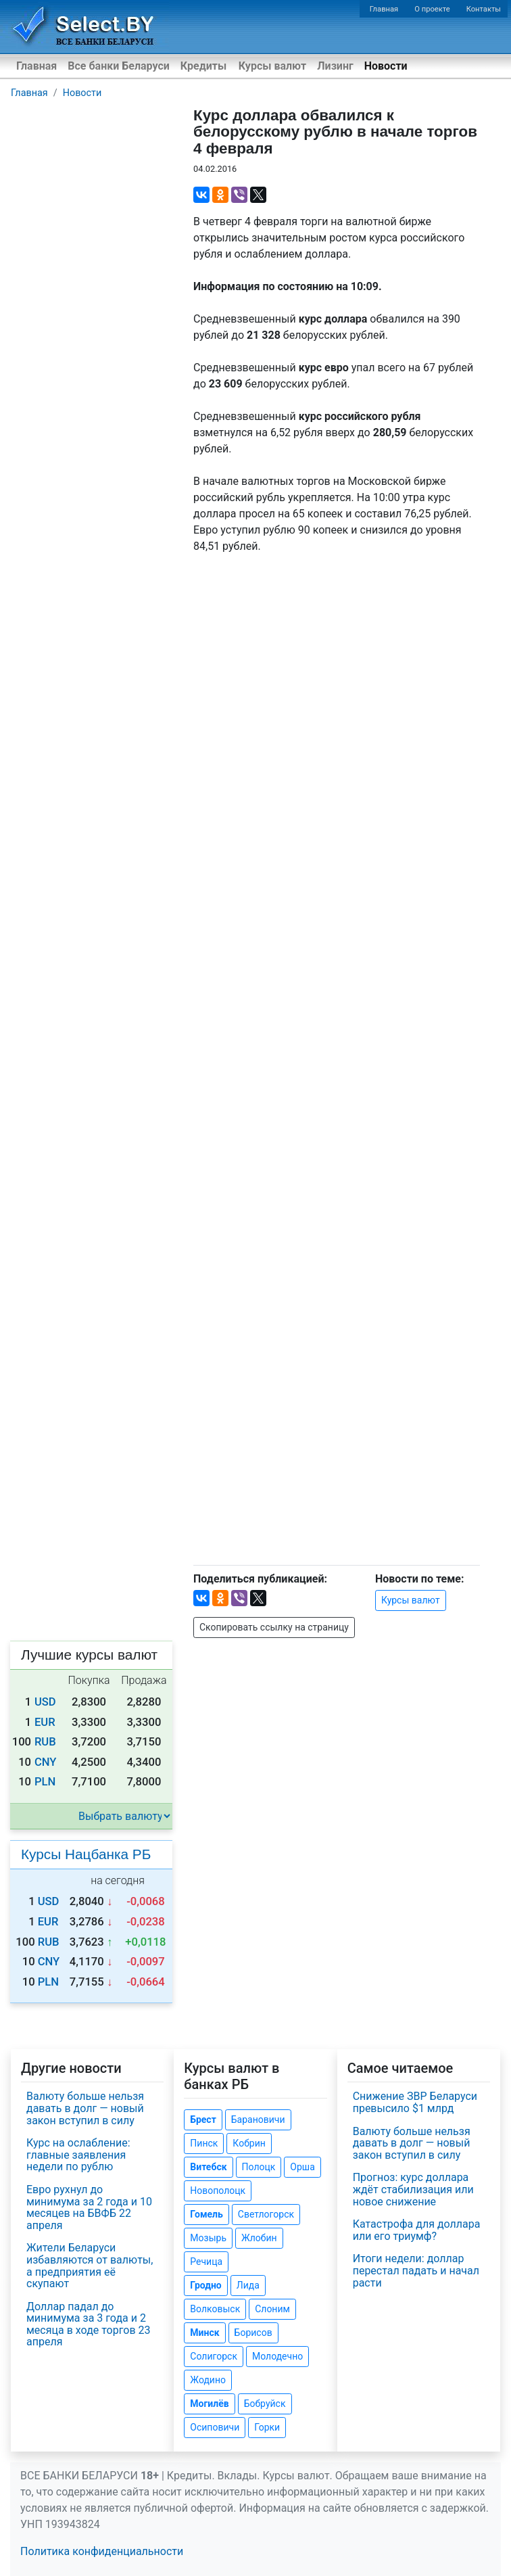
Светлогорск (266, 2214)
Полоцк (259, 2166)
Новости (386, 66)
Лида (248, 2285)
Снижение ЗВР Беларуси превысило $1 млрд (415, 2102)
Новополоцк (217, 2190)
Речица (206, 2261)
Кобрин (249, 2143)
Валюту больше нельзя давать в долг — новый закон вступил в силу (85, 2108)
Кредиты (203, 66)
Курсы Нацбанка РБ (86, 1854)
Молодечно (277, 2356)
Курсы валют (272, 66)
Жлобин (259, 2237)
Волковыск (215, 2308)
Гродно (205, 2285)
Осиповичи (214, 2427)
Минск (204, 2332)
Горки (267, 2427)
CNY (45, 1762)
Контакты (483, 9)
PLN (44, 1781)
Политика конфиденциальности (101, 2551)
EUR (44, 1722)
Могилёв (209, 2403)
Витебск (208, 2166)
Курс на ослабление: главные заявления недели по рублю (78, 2154)
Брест (203, 2119)
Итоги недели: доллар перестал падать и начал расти (416, 2270)
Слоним (272, 2308)
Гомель (206, 2214)
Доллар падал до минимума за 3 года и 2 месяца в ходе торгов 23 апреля (88, 2324)
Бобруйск (265, 2403)
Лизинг (335, 66)
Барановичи (258, 2119)
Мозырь (208, 2237)
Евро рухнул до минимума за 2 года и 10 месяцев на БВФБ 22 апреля (89, 2207)
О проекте (431, 9)
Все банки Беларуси (119, 66)
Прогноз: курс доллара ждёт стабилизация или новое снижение (413, 2189)
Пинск (204, 2143)
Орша (302, 2166)
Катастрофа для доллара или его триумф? (417, 2230)
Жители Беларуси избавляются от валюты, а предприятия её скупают (89, 2265)
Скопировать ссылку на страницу (274, 1627)
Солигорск (213, 2356)
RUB (45, 1741)
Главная (384, 9)
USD (45, 1701)
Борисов (253, 2332)
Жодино (208, 2379)
